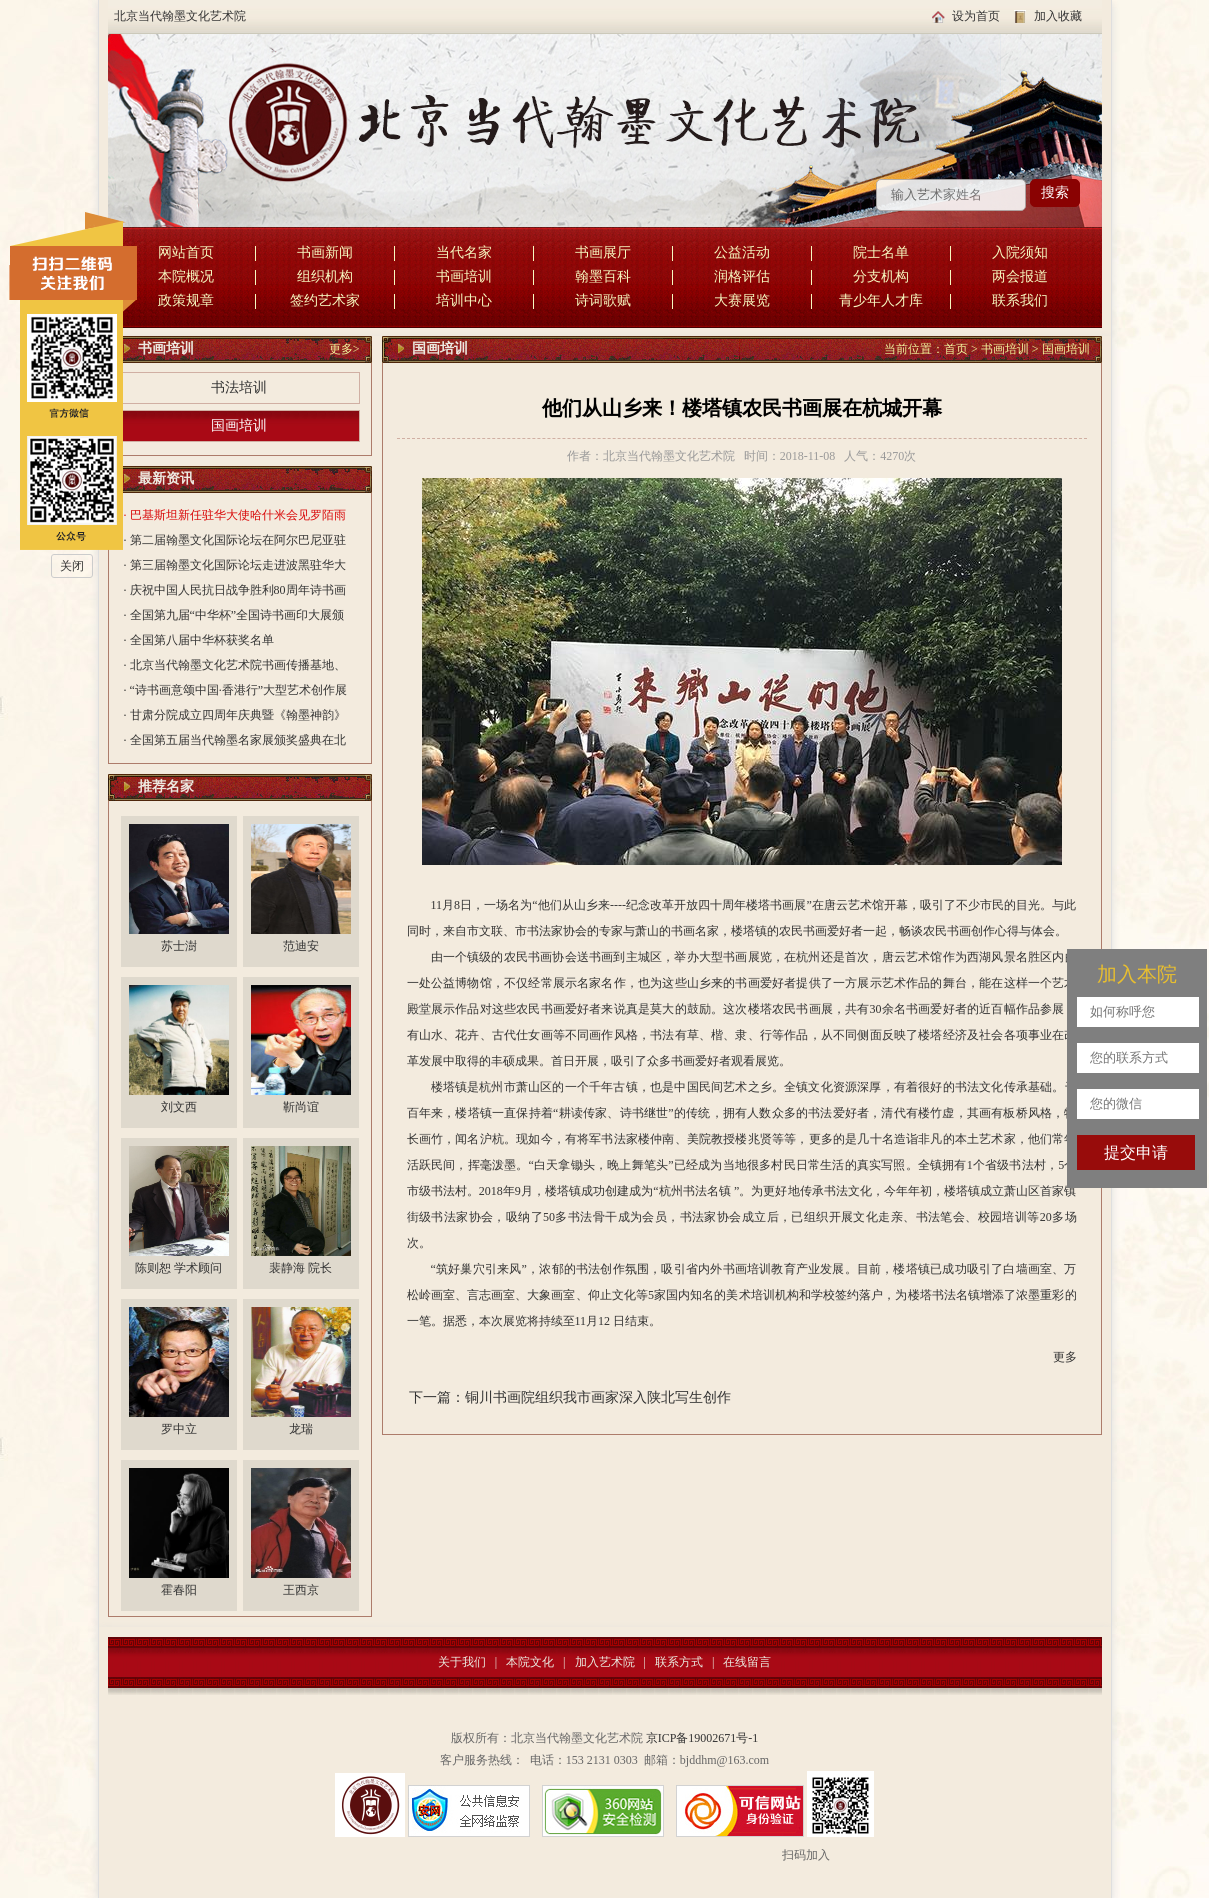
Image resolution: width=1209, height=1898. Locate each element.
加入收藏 (1058, 16)
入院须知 (1020, 252)
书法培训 (239, 387)
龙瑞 (301, 1429)
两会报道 (1020, 276)
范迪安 (301, 946)
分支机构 (881, 276)
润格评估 (742, 276)
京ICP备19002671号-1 (702, 1738)
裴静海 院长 (300, 1268)
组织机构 (325, 276)
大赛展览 (742, 300)
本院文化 (530, 1662)
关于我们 (462, 1662)
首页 (956, 349)
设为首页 (976, 16)
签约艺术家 (325, 300)
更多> (344, 349)
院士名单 (881, 252)
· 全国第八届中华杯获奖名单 (199, 640)
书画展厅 (603, 252)
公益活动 (742, 252)
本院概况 (186, 276)
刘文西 (179, 1107)
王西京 (301, 1590)
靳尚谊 (301, 1107)
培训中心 (464, 300)
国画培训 (239, 425)
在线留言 (747, 1662)
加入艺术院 (605, 1662)
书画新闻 (325, 252)
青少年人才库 (881, 300)
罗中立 (179, 1429)
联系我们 (1020, 300)
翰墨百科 (603, 276)
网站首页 (186, 252)
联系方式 (679, 1662)
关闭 (72, 566)
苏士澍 (179, 946)
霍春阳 (179, 1590)
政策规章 (186, 300)
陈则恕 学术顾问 (178, 1268)
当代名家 (464, 252)
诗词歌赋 (603, 300)
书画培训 (464, 276)
